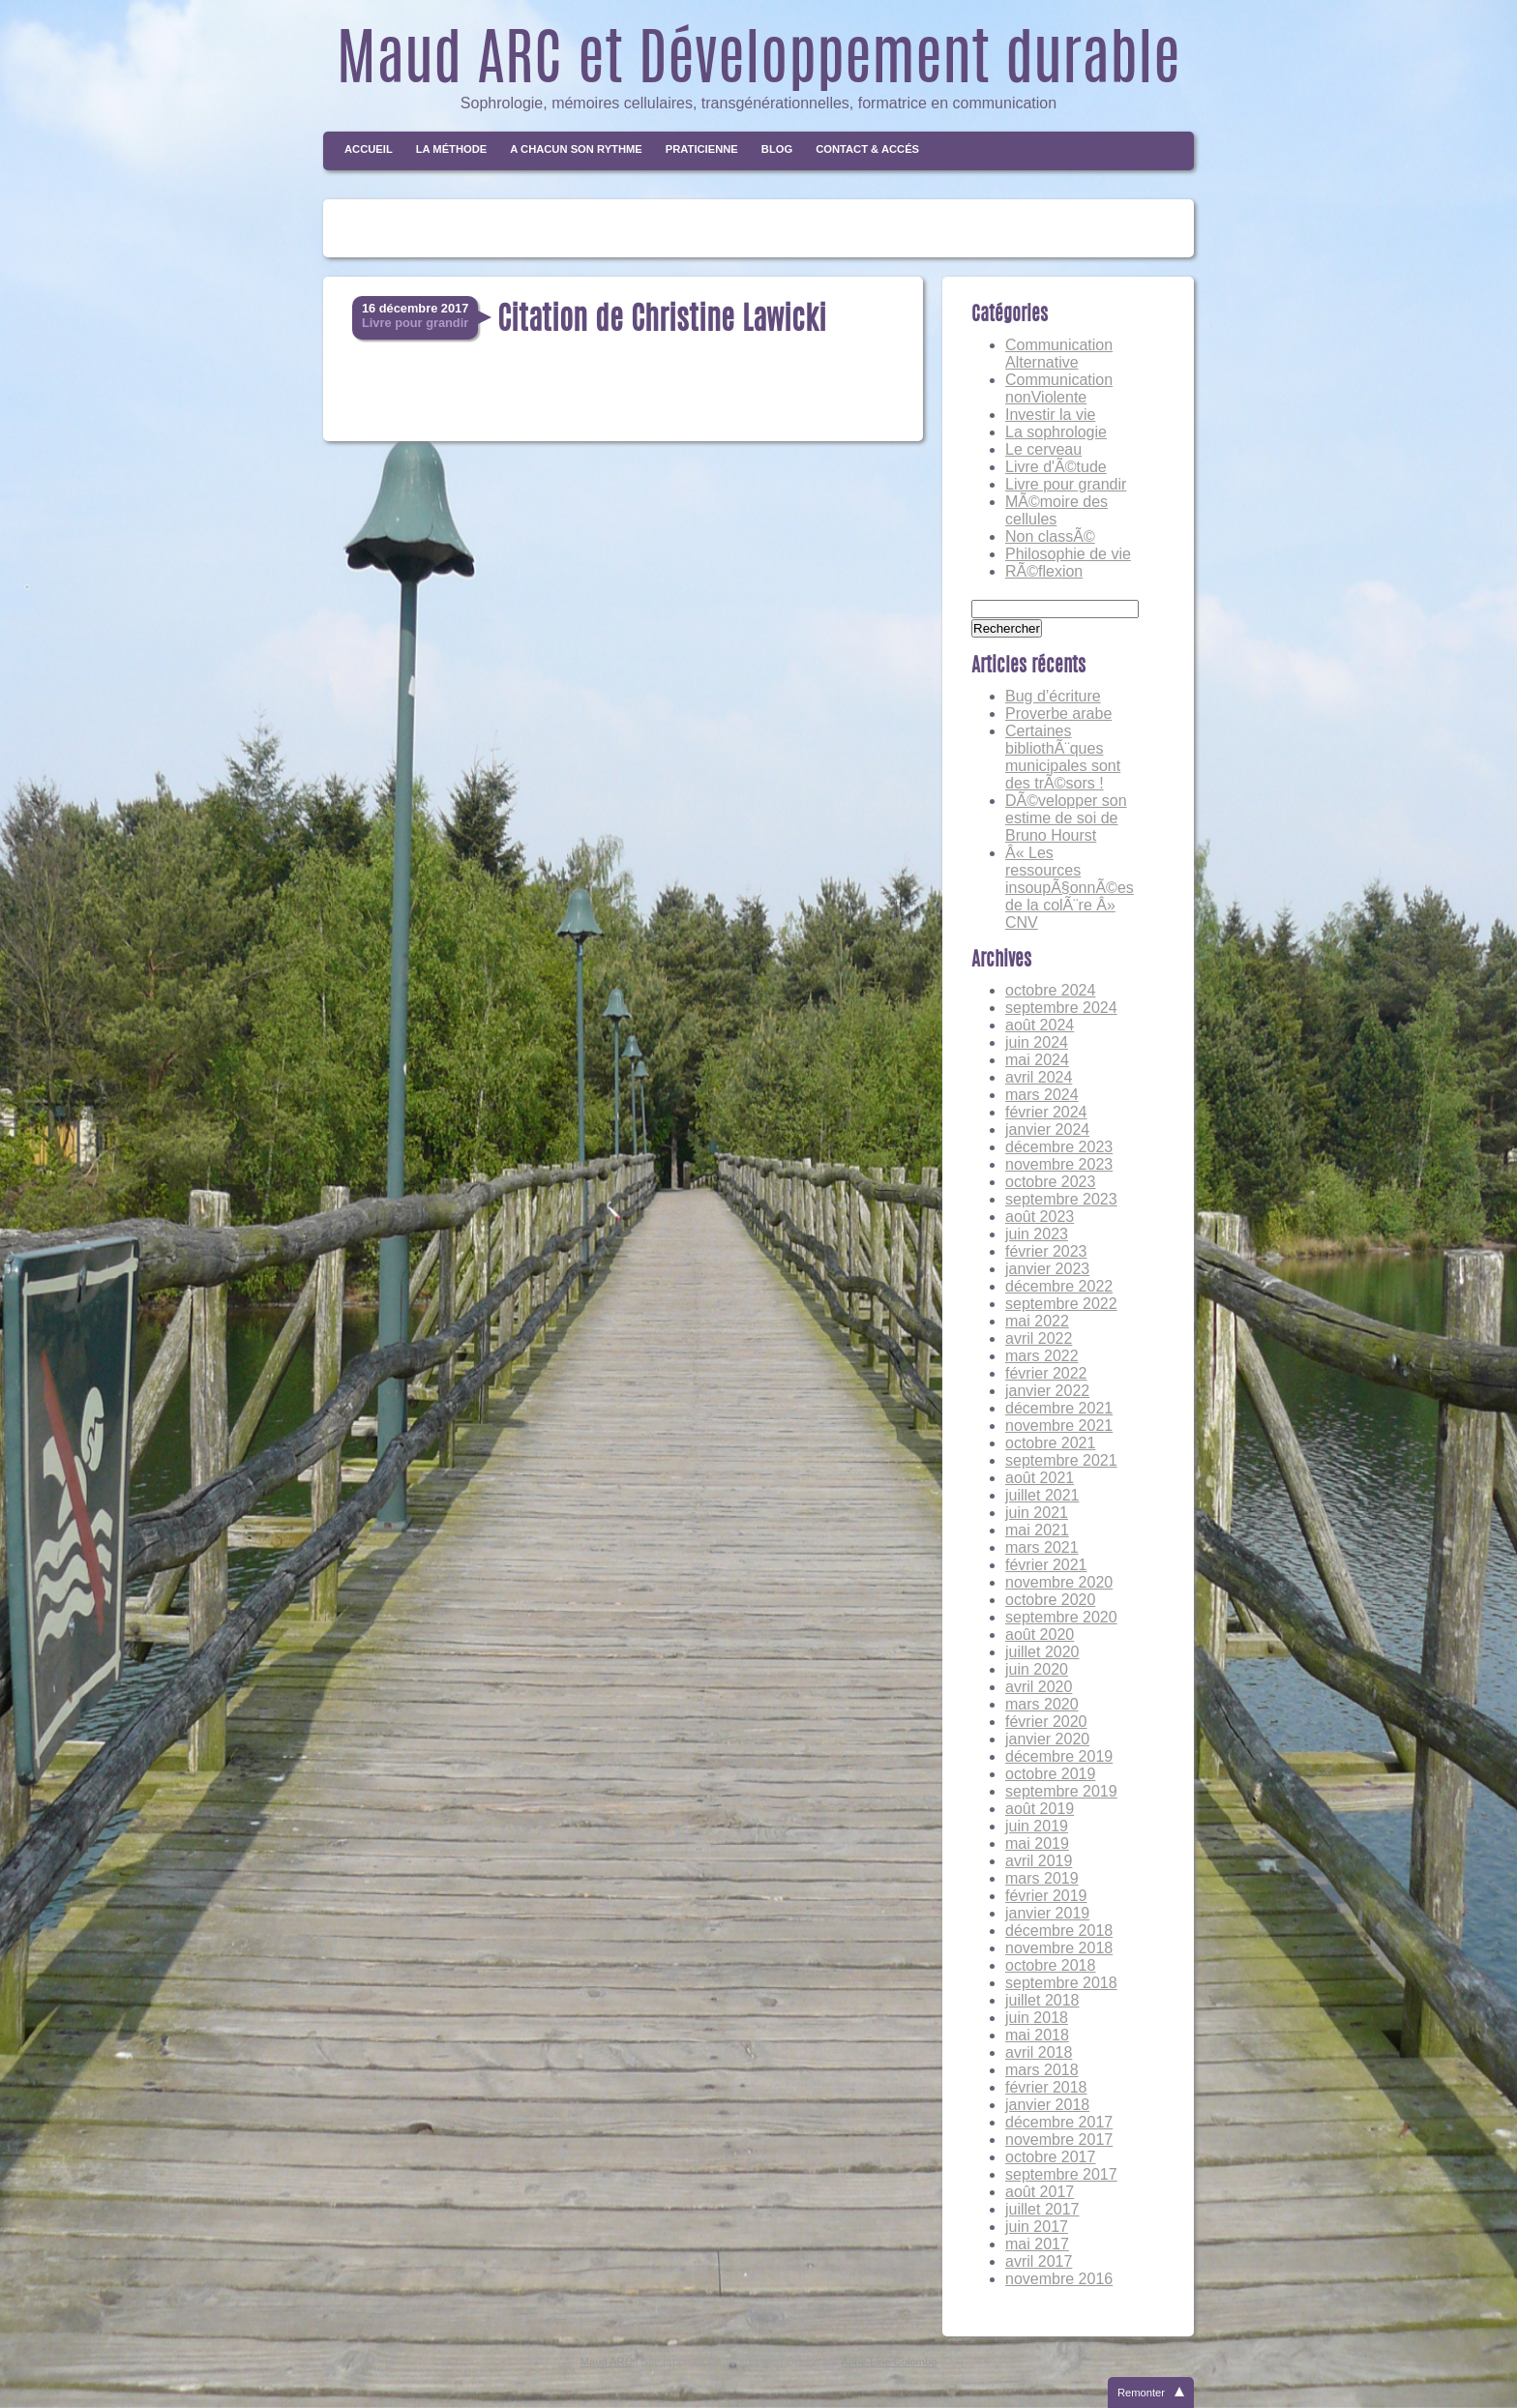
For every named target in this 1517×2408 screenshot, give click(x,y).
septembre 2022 (1061, 1303)
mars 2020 (1042, 1704)
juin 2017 (1036, 2226)
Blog (776, 149)
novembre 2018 (1059, 1948)
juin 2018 (1036, 2017)
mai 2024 (1037, 1060)
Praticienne (702, 149)
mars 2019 (1042, 1878)
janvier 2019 (1047, 1913)
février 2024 (1046, 1112)
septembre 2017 (1061, 2174)
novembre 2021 (1059, 1425)
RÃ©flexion (1044, 571)
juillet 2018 (1042, 2000)
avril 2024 (1038, 1077)
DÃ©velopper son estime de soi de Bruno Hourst (1066, 818)
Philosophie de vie (1068, 554)
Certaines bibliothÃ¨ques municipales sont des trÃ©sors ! (1062, 757)
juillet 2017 (1042, 2209)
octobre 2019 (1050, 1774)
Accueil (368, 149)
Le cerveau (1043, 449)
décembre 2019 (1059, 1756)
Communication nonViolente (1059, 388)
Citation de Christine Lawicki (661, 321)
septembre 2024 (1061, 1007)
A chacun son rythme (576, 149)
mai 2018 (1037, 2035)
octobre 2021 (1050, 1443)
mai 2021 (1037, 1530)
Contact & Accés (867, 149)
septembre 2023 (1061, 1199)
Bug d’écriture (1053, 696)
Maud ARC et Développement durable (758, 64)
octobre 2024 (1050, 990)
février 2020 (1046, 1721)
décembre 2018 (1059, 1930)
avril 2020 (1038, 1687)
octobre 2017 (1050, 2157)
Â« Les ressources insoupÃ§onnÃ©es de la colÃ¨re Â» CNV (1069, 888)
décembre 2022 (1059, 1286)
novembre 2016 (1059, 2279)
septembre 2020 (1061, 1617)
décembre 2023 (1059, 1147)
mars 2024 (1042, 1094)
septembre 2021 (1061, 1460)
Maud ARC (606, 2361)
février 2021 (1046, 1565)
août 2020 (1039, 1634)
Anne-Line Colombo (889, 2361)
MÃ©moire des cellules (1056, 510)
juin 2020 (1036, 1669)
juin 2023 (1036, 1234)
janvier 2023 (1047, 1269)
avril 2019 (1038, 1861)
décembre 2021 (1059, 1408)
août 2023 (1039, 1216)
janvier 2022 (1047, 1390)
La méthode (452, 149)
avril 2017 (1038, 2261)
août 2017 (1039, 2192)
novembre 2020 (1059, 1582)
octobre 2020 (1050, 1599)
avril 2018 (1038, 2052)
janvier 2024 (1047, 1129)
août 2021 (1039, 1478)
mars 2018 (1042, 2070)
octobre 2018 (1050, 1965)
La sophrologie (1056, 432)
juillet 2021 (1042, 1495)
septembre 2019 (1061, 1791)
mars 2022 (1042, 1356)
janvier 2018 (1047, 2104)
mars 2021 (1042, 1547)
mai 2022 (1037, 1321)
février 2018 (1046, 2087)
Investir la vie (1050, 414)
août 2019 (1039, 1808)
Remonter (1141, 2392)
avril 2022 (1038, 1338)
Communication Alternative (1059, 354)
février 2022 (1046, 1373)
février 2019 (1046, 1896)
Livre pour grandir (1065, 484)
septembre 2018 (1061, 1983)
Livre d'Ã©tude (1056, 467)
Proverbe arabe (1058, 713)
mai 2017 (1037, 2244)
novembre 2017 (1059, 2139)
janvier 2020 (1047, 1739)
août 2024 (1039, 1025)
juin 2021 (1036, 1512)
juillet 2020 (1042, 1652)
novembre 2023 (1059, 1164)
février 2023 (1046, 1251)
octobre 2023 (1050, 1182)
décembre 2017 (1059, 2122)
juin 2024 (1036, 1042)
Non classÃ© (1050, 536)
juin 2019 (1036, 1826)
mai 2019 (1037, 1843)
